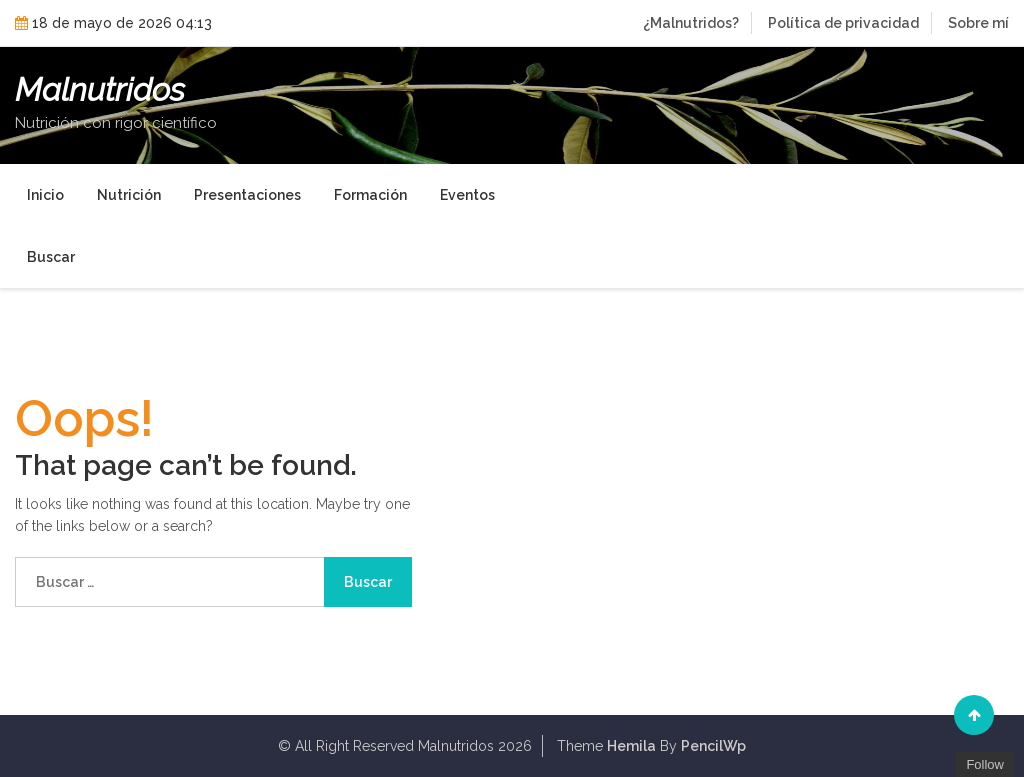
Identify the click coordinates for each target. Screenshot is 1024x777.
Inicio (45, 195)
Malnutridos (100, 90)
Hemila (631, 746)
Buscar (51, 257)
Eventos (467, 195)
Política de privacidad (843, 23)
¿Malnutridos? (691, 23)
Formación (370, 195)
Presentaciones (247, 195)
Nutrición (129, 195)
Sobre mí (978, 23)
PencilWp (713, 746)
